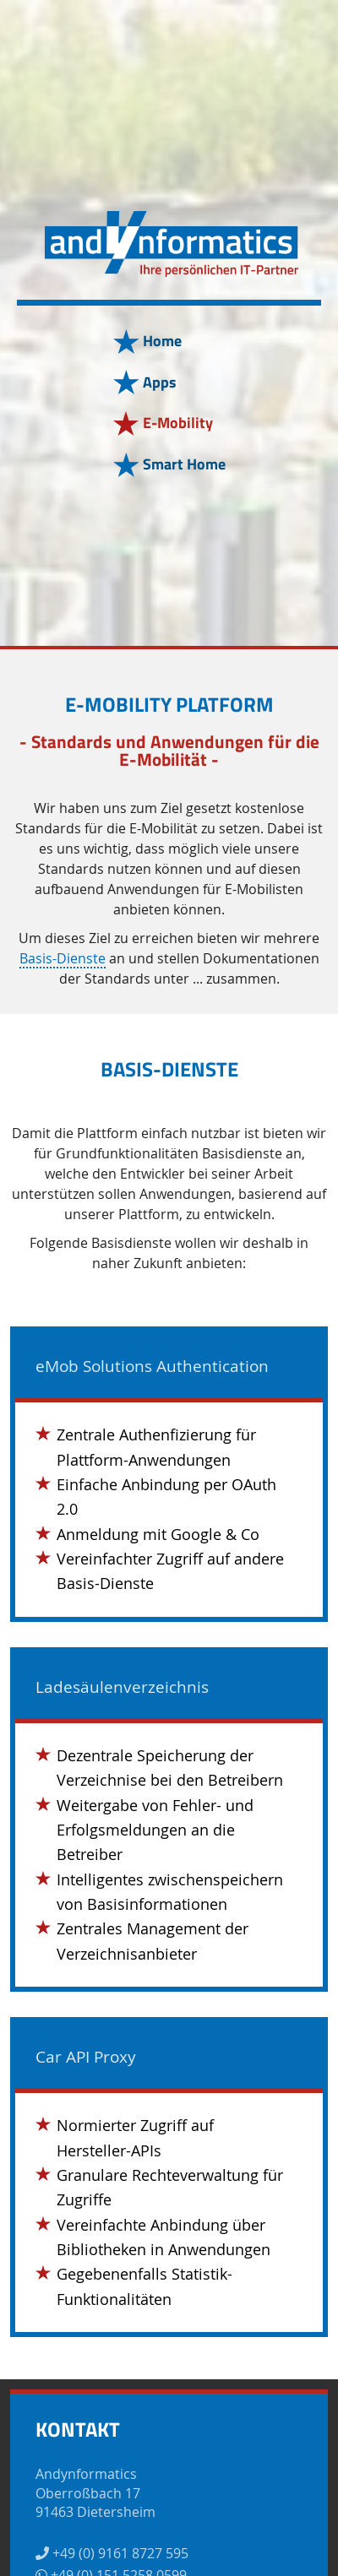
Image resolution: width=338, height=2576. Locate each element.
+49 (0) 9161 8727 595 (111, 2553)
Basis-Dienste (62, 959)
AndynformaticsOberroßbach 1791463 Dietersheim (95, 2493)
